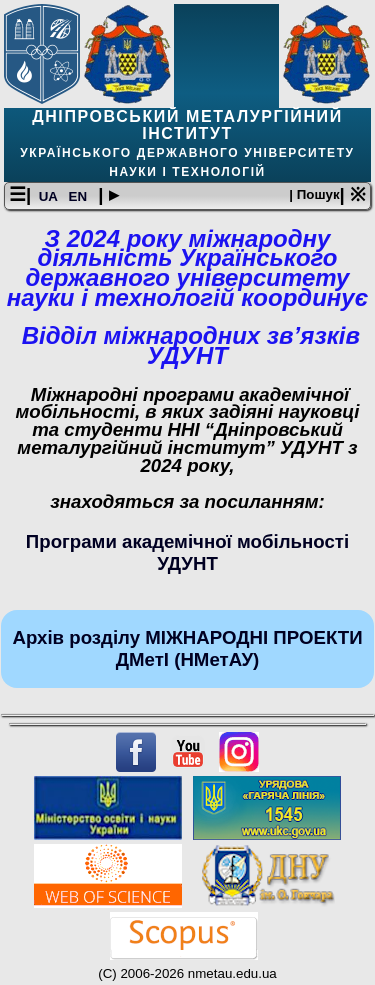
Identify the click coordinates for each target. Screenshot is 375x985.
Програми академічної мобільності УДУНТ (187, 552)
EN (80, 196)
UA (50, 196)
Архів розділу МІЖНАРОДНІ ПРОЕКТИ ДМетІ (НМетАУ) (187, 648)
